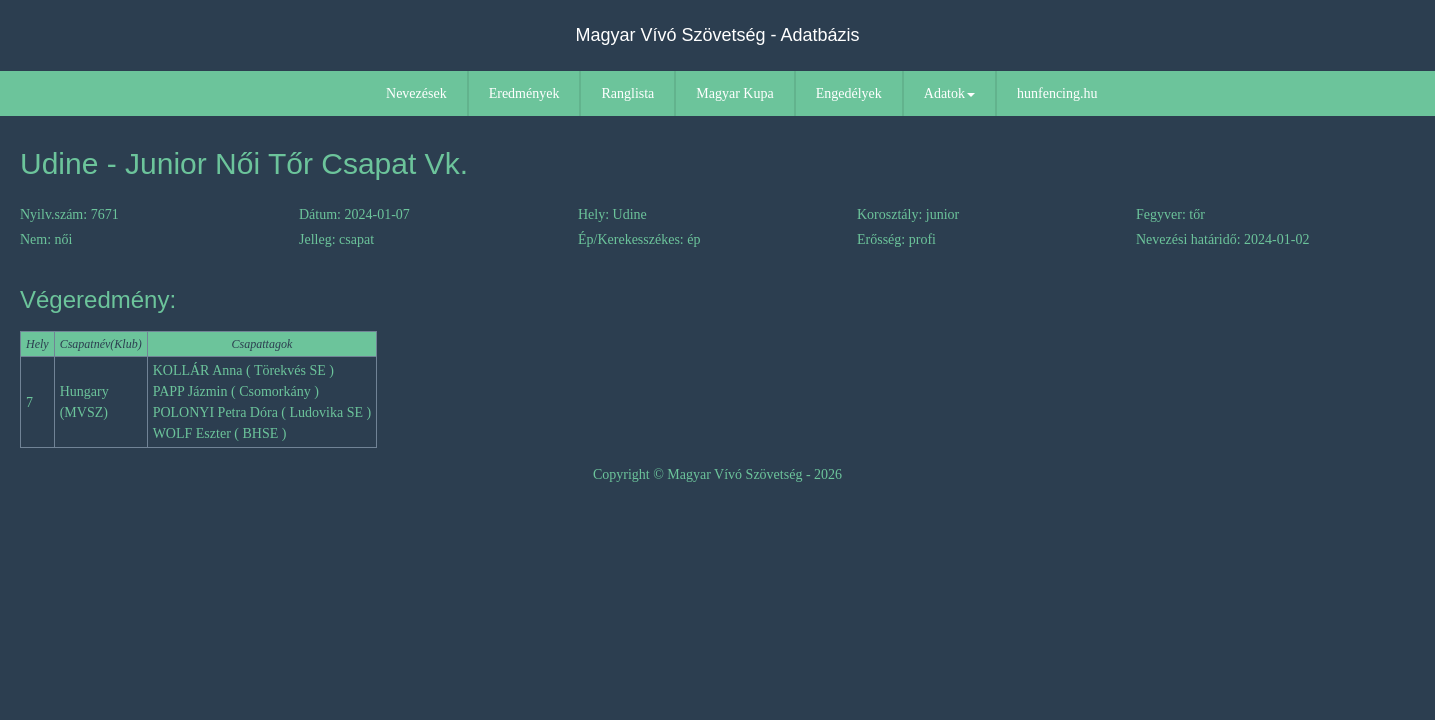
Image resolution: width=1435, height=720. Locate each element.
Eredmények (524, 93)
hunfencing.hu (1057, 93)
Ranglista (627, 93)
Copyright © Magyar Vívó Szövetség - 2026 (717, 474)
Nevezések (416, 93)
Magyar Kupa (734, 93)
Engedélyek (849, 93)
